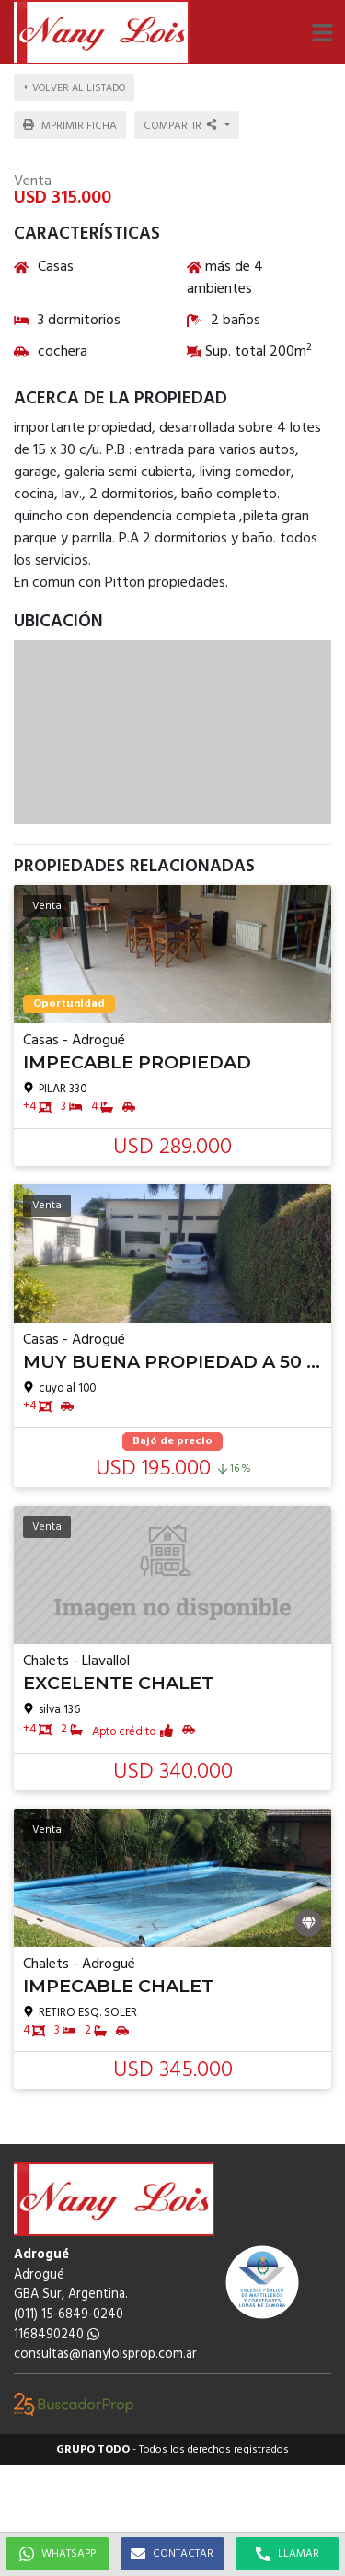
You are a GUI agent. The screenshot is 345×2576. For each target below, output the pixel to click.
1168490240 (56, 2335)
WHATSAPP (57, 2554)
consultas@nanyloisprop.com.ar (105, 2354)
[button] (322, 32)
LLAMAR (287, 2554)
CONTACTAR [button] (172, 2554)
